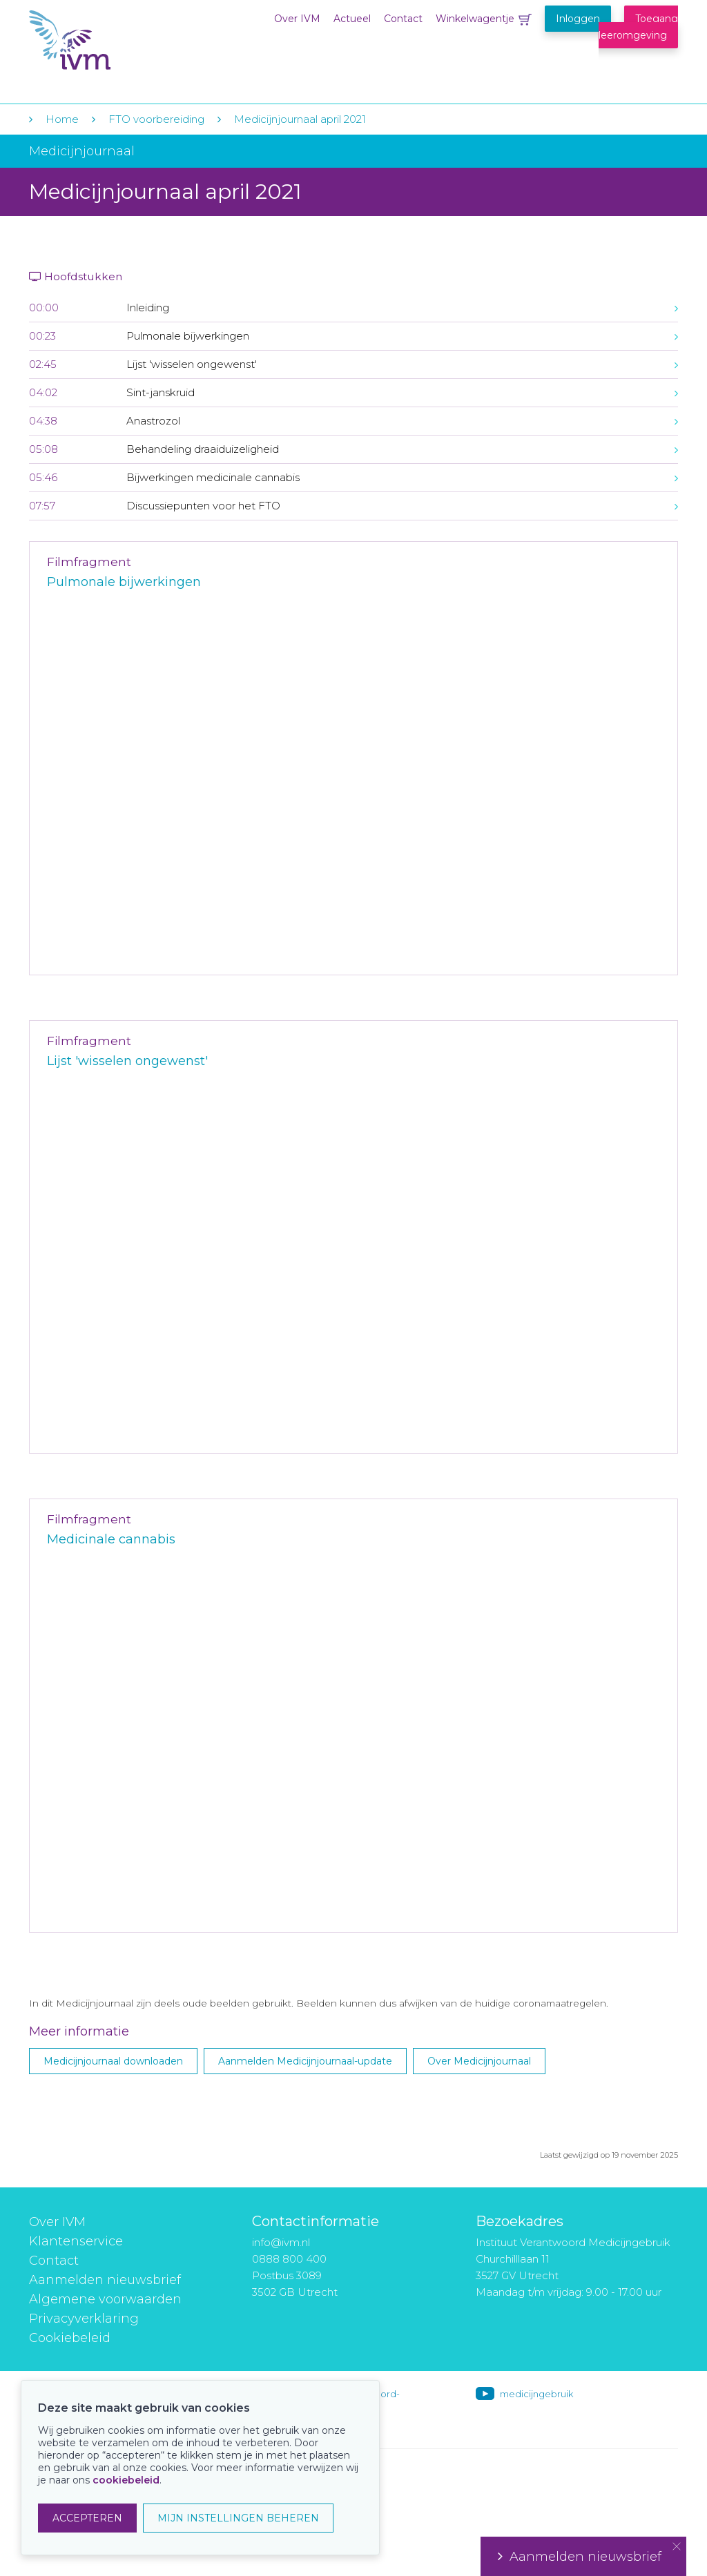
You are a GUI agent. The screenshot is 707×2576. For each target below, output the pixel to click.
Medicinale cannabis (111, 1539)
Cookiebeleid (69, 2337)
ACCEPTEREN (87, 2518)
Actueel (352, 18)
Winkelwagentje (475, 18)
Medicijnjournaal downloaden (113, 2061)
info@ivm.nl (281, 2242)
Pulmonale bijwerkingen (124, 581)
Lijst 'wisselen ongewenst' (127, 1061)
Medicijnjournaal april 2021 (300, 119)
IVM (113, 40)
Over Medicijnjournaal (479, 2061)
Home (62, 119)
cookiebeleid (126, 2480)
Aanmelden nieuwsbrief (105, 2279)
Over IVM (297, 18)
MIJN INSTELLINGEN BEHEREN (238, 2518)
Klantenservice (76, 2241)
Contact (403, 18)
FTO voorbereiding (157, 119)
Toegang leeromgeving (638, 26)
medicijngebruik (536, 2393)
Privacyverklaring (84, 2318)
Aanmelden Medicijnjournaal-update (305, 2061)
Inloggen (578, 18)
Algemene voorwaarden (105, 2299)
